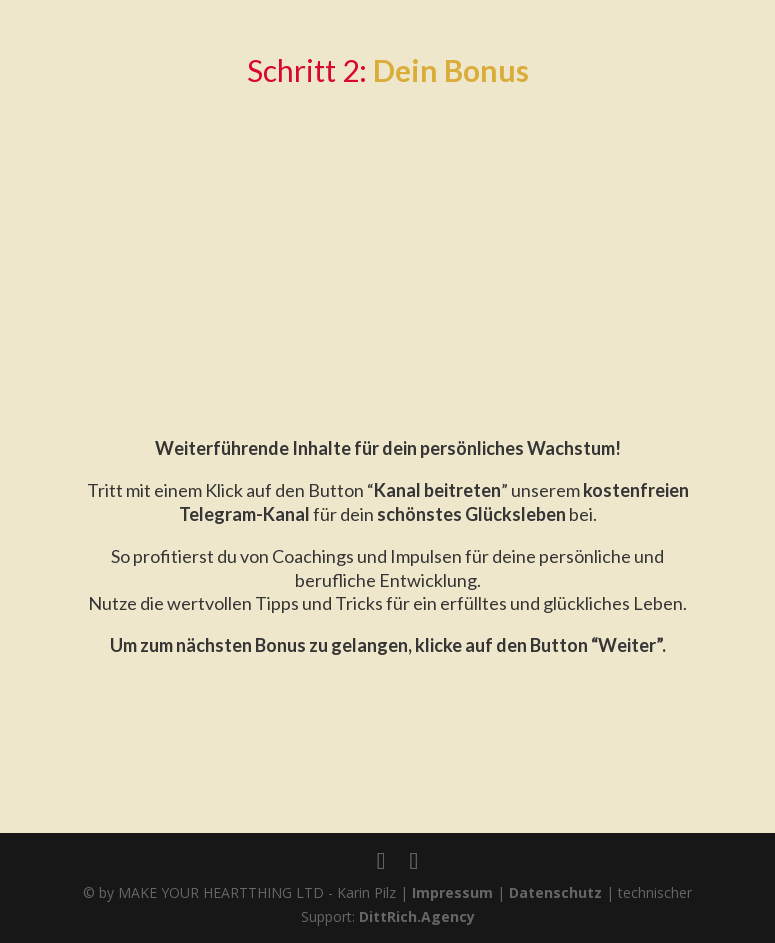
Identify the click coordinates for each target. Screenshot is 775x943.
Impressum (452, 892)
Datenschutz (555, 892)
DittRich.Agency (417, 916)
